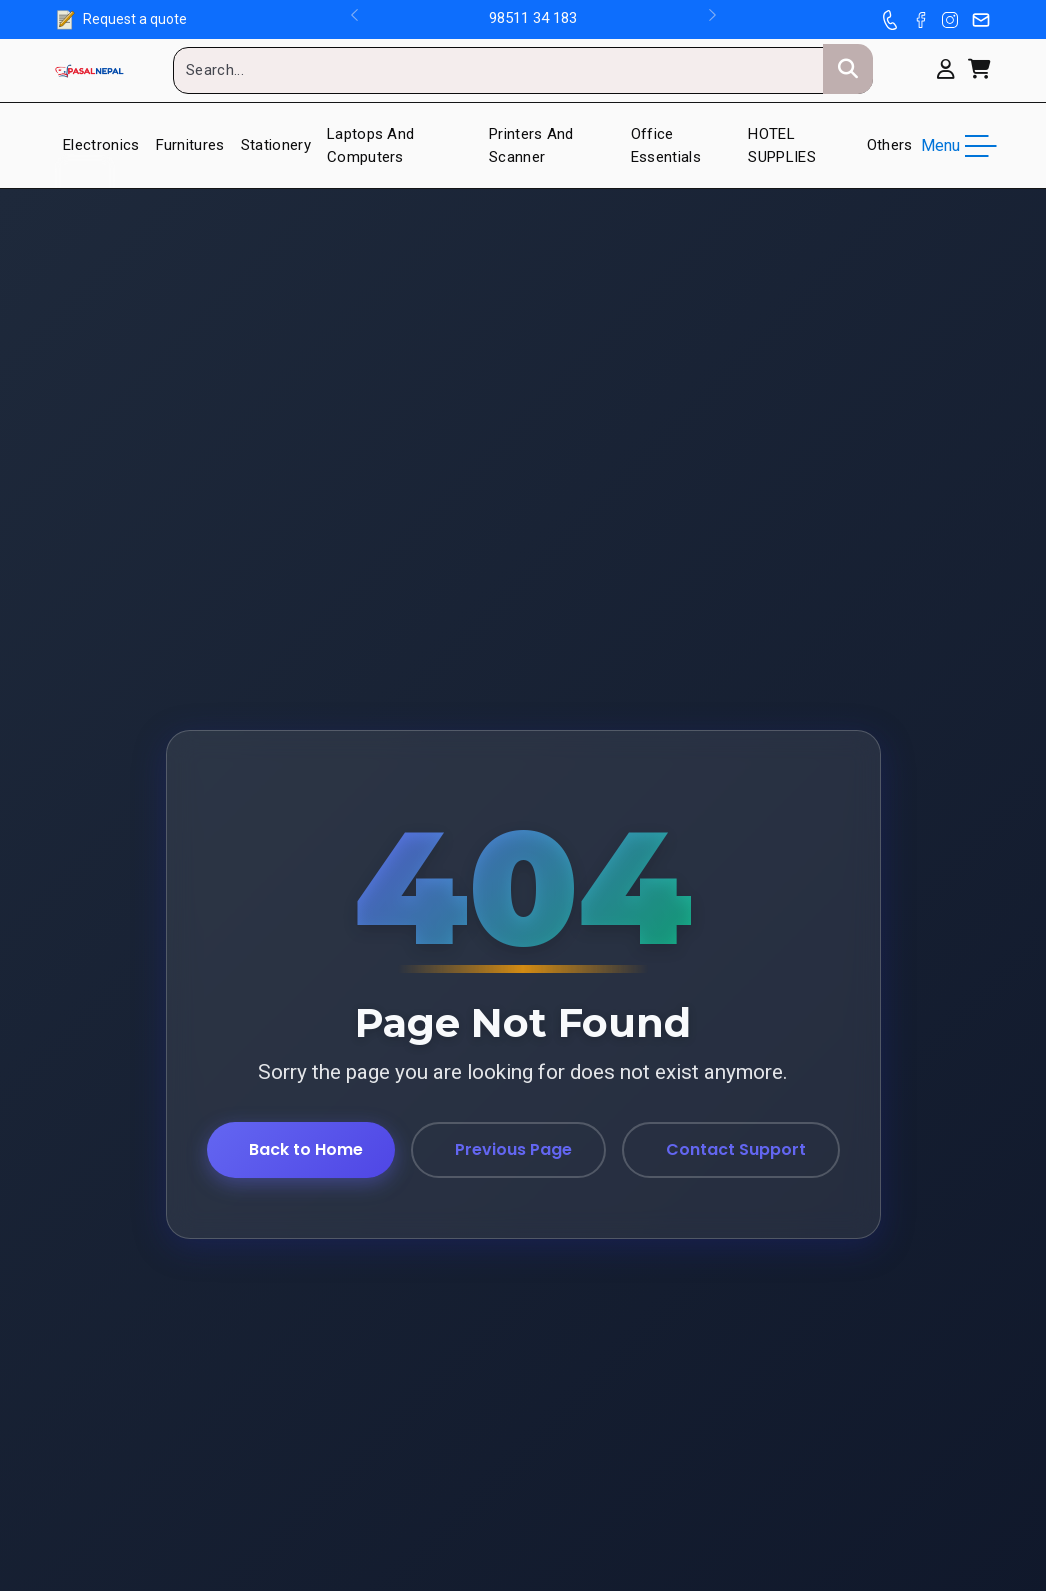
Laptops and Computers (371, 145)
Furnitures (190, 145)
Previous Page (513, 1149)
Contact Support (736, 1149)
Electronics (101, 145)
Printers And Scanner (531, 145)
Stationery (276, 145)
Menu (956, 146)
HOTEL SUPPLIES (782, 145)
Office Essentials (666, 145)
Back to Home (306, 1149)
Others (890, 145)
